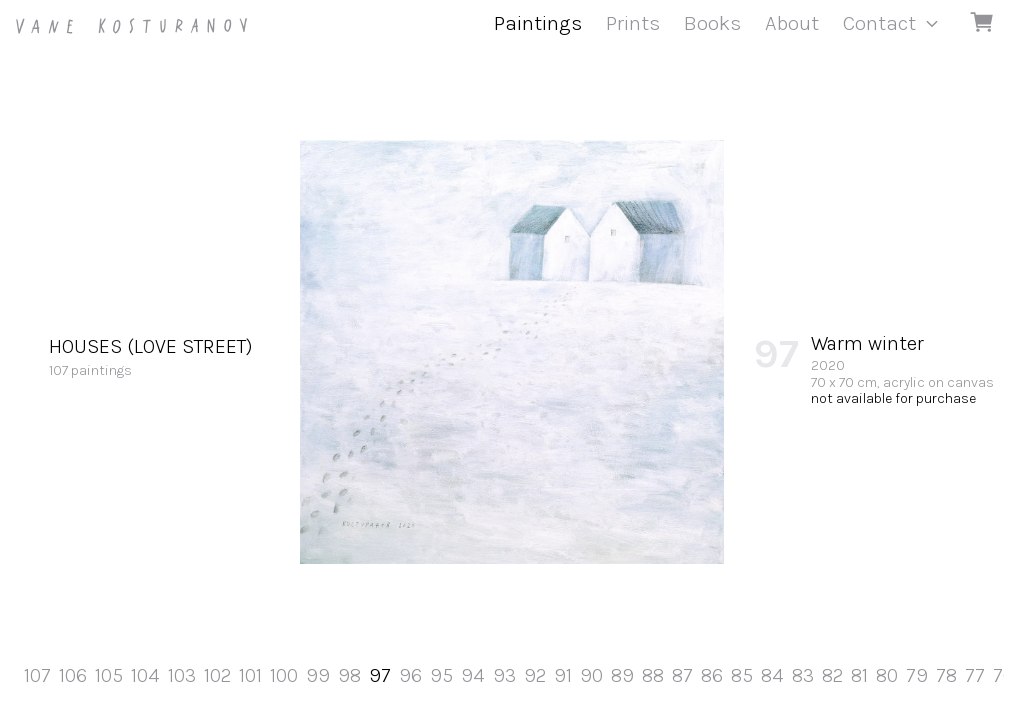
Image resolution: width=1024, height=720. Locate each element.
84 (772, 675)
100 (284, 675)
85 (742, 675)
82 (832, 675)
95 (441, 675)
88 (653, 675)
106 (73, 675)
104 (145, 675)
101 (250, 675)
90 (591, 675)
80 (887, 675)
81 (859, 675)
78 (946, 675)
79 (917, 675)
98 (349, 675)
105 (109, 675)
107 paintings (150, 356)
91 (563, 675)
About (792, 23)
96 (410, 675)
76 (1003, 675)
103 (182, 675)
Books (712, 23)
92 (535, 675)
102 (217, 675)
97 (380, 675)
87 (682, 675)
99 (318, 675)
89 (622, 675)
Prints (633, 23)
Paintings (538, 23)
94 (473, 675)
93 (504, 675)
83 (803, 675)
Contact (879, 23)
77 (975, 675)
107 (37, 675)
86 (712, 675)
